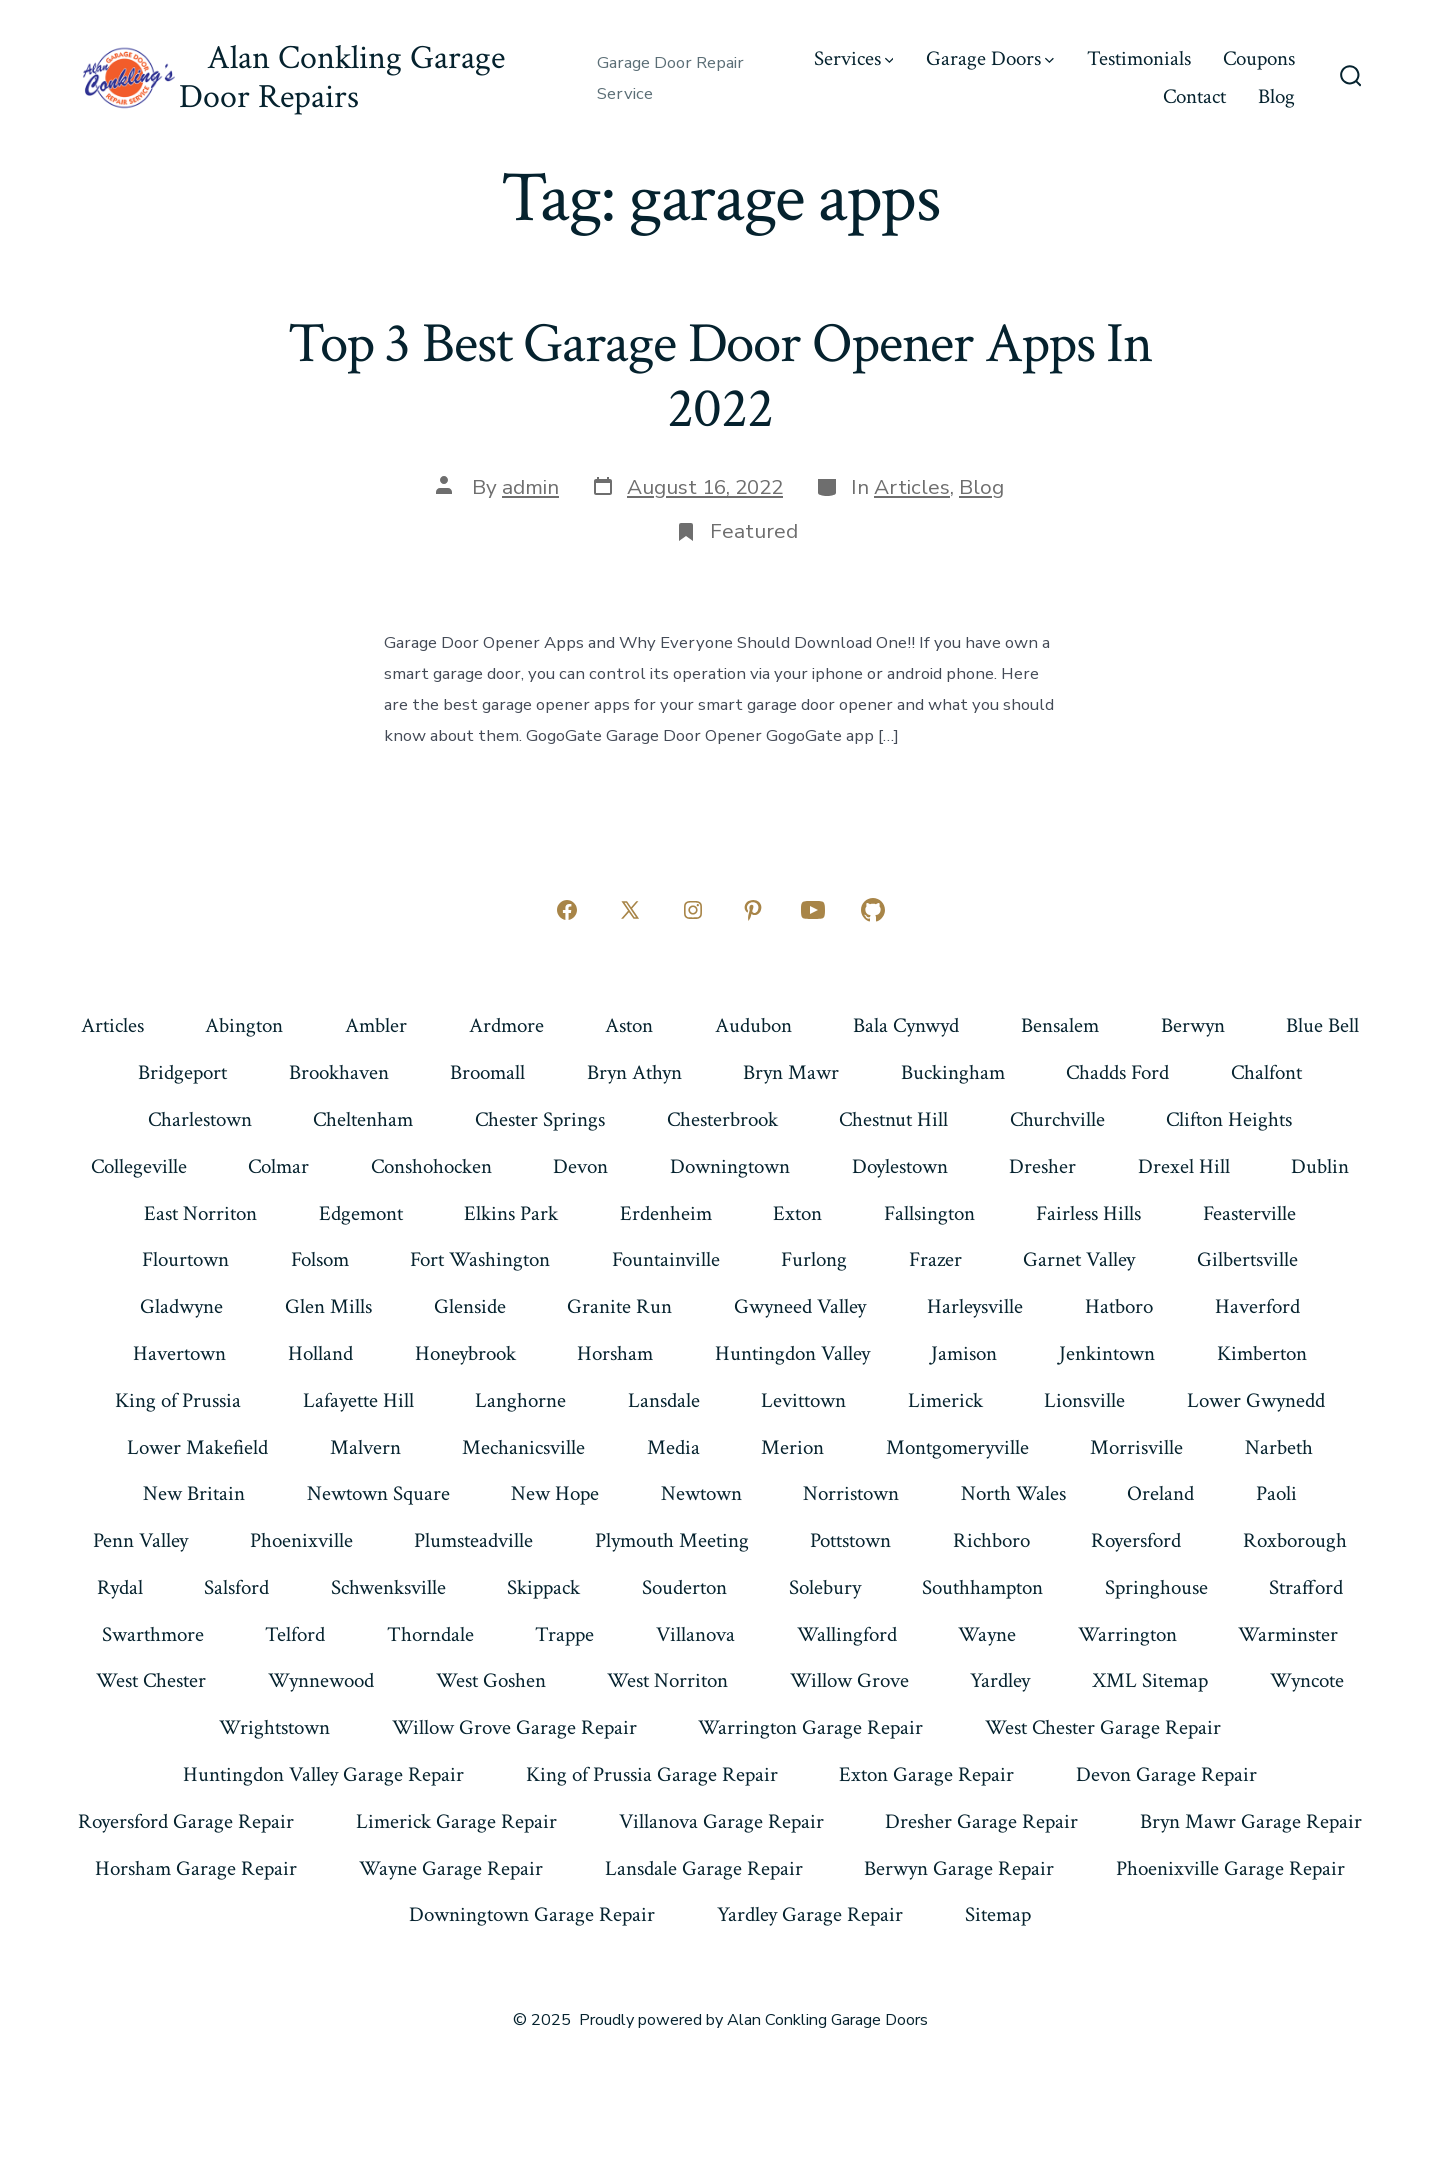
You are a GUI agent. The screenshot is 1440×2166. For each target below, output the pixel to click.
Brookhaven (339, 1072)
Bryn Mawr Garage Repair (1251, 1821)
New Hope (555, 1493)
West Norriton (667, 1680)
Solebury (825, 1587)
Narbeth (1279, 1447)
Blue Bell (1322, 1025)
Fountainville (666, 1259)
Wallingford (847, 1634)
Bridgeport (182, 1072)
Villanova (695, 1634)
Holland (320, 1353)
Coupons (1259, 58)
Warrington (1127, 1634)
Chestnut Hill (893, 1119)
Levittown (803, 1400)
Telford (295, 1634)
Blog (1276, 96)
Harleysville (975, 1306)
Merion (792, 1447)
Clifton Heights (1229, 1119)
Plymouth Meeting (672, 1540)
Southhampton (982, 1587)
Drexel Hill (1184, 1166)
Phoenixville (301, 1540)
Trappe (564, 1634)
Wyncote (1307, 1680)
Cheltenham (363, 1119)
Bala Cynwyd (906, 1025)
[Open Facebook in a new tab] (567, 910)
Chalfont (1266, 1072)
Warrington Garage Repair (810, 1727)
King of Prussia (178, 1400)
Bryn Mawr (791, 1072)
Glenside (470, 1306)
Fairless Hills (1088, 1213)
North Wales (1013, 1493)
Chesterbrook (722, 1119)
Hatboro (1119, 1306)
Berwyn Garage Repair (959, 1868)
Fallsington (929, 1213)
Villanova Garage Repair (721, 1821)
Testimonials (1139, 58)
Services (854, 58)
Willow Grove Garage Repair (514, 1727)
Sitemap (998, 1914)
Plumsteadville (473, 1540)
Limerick (945, 1400)
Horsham (615, 1353)
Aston (629, 1025)
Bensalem (1060, 1025)
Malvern (365, 1447)
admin (530, 487)
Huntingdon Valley (792, 1353)
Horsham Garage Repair (196, 1868)
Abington (244, 1025)
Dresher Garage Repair (981, 1821)
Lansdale (664, 1400)
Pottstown (850, 1540)
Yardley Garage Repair (810, 1914)
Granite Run (619, 1306)
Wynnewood (321, 1680)
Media (673, 1447)
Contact (1194, 96)
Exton (797, 1213)
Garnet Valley (1079, 1259)
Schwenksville (388, 1587)
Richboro (991, 1540)
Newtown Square (378, 1493)
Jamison (964, 1353)
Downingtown (730, 1166)
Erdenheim (666, 1213)
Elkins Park (511, 1213)
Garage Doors (990, 58)
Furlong (814, 1259)
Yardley (1000, 1680)
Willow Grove (849, 1680)
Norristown (851, 1493)
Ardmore (506, 1025)
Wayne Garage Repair (451, 1868)
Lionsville (1084, 1400)
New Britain (194, 1493)
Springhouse (1156, 1587)
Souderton (684, 1587)
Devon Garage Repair (1166, 1774)
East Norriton (200, 1213)
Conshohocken (431, 1166)
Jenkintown (1107, 1353)
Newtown (701, 1493)
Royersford (1136, 1540)
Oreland (1160, 1493)
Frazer (935, 1259)
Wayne (987, 1634)
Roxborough (1295, 1540)
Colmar (278, 1166)
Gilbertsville (1247, 1259)
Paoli (1276, 1493)
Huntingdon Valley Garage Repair (323, 1774)
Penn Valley (140, 1540)
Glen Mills (328, 1306)
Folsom (320, 1259)
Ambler (376, 1025)
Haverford (1257, 1306)
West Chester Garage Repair (1103, 1727)
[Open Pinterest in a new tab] (753, 910)
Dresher (1042, 1166)
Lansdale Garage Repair (704, 1868)
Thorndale (430, 1634)
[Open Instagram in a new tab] (693, 910)
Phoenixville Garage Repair (1230, 1868)
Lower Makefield (197, 1447)
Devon (580, 1166)
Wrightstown (274, 1727)
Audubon (753, 1025)
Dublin (1320, 1166)
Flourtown (185, 1259)
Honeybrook (465, 1353)
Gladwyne (181, 1306)
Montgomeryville (957, 1447)
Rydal (120, 1587)
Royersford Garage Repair (186, 1821)
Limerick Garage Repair (456, 1821)
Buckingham (953, 1072)
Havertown (179, 1353)
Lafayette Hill (358, 1400)
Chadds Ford (1117, 1072)
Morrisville (1136, 1447)
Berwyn (1193, 1025)
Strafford (1306, 1587)
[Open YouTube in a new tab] (813, 910)
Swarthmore (153, 1634)
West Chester (151, 1680)
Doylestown (900, 1166)
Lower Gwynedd (1256, 1400)
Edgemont (361, 1213)
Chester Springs (540, 1119)
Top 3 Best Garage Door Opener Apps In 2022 (720, 376)
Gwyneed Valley (800, 1306)
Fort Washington (480, 1259)
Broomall (487, 1072)
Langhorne (520, 1400)
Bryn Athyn (634, 1072)
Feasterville (1249, 1213)
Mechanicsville (523, 1447)
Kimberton (1262, 1353)
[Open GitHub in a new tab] (873, 910)
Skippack (543, 1587)
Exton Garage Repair (926, 1774)
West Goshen (491, 1680)
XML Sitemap (1150, 1680)
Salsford (236, 1587)
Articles (912, 487)
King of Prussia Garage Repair (652, 1774)
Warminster (1288, 1634)
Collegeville (139, 1166)
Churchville (1057, 1119)
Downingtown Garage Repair (532, 1914)
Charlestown (200, 1119)
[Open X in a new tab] (630, 910)
